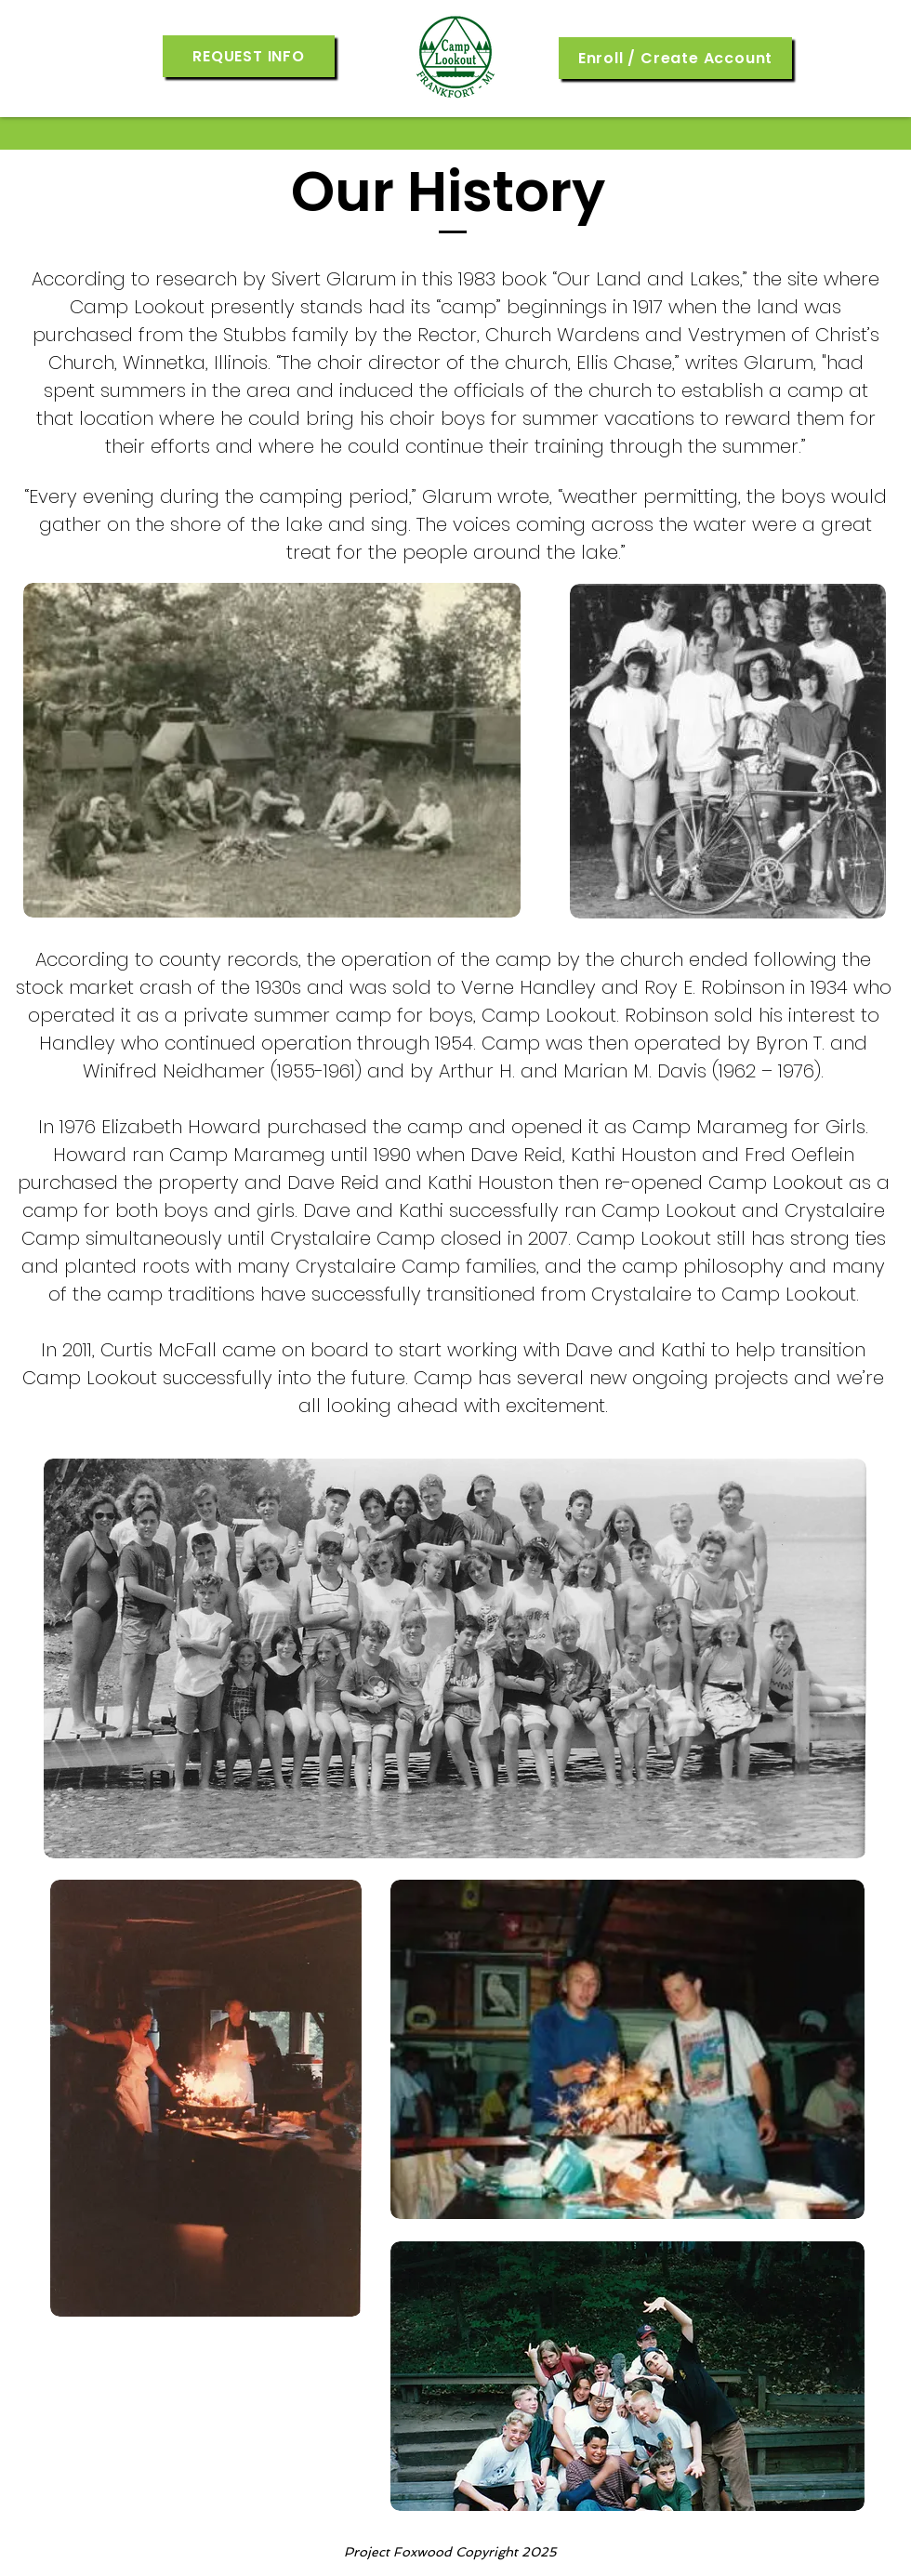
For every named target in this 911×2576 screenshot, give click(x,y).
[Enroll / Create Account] (675, 58)
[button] (249, 56)
